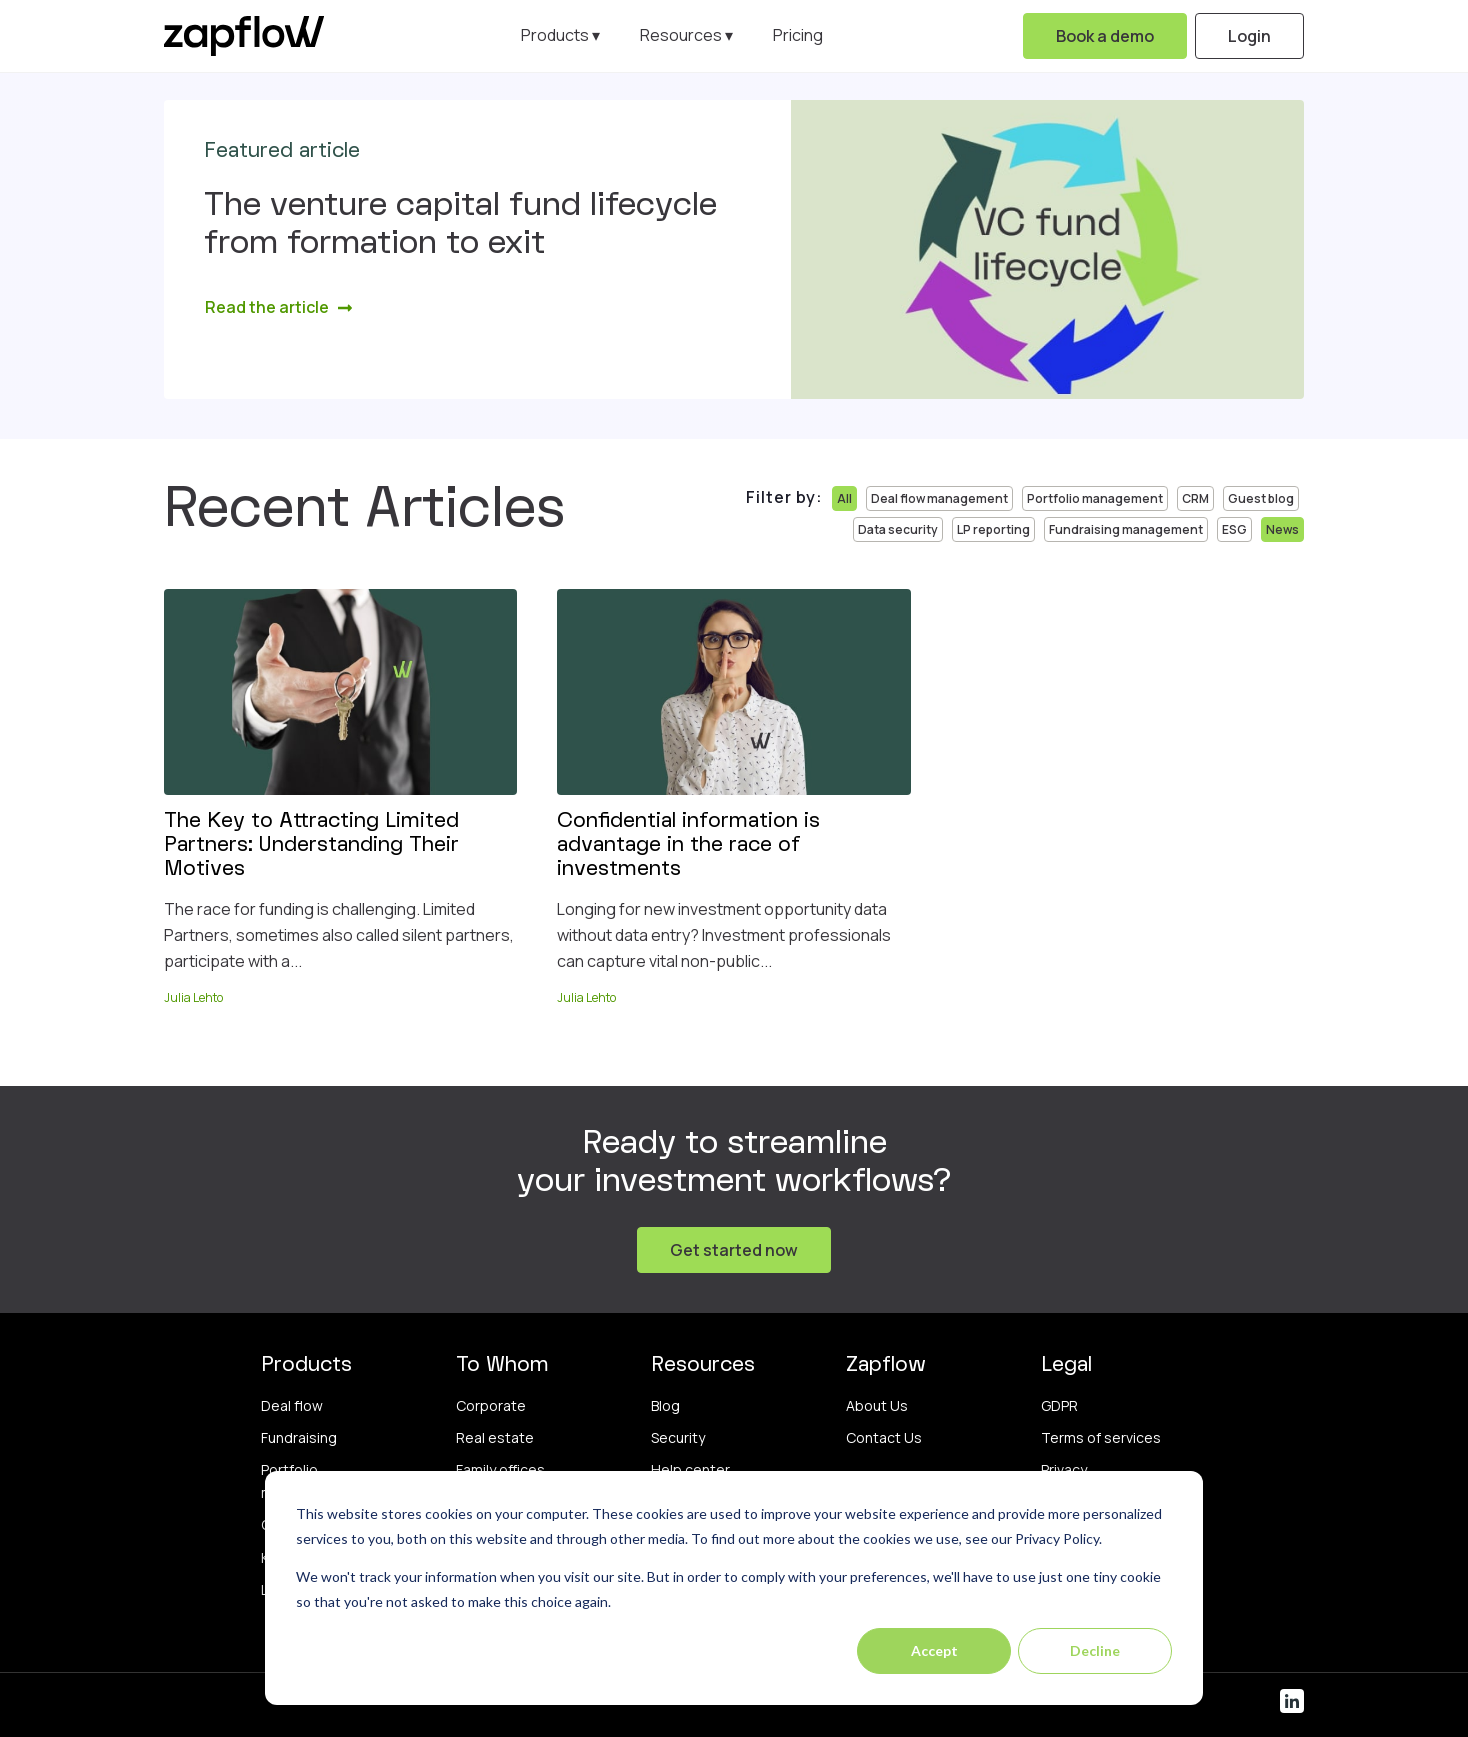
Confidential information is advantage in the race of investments (688, 846)
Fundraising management (1126, 529)
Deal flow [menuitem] (292, 1405)
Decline (1095, 1650)
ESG (1234, 529)
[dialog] (734, 1588)
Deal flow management (939, 498)
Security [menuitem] (678, 1437)
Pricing (798, 35)
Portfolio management (1095, 498)
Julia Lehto (193, 997)
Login (1249, 36)
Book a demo (1105, 36)
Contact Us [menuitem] (884, 1437)
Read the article (279, 307)
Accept (934, 1650)
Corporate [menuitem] (491, 1405)
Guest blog (1261, 498)
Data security (898, 529)
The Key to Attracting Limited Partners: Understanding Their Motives (311, 846)
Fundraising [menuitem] (299, 1437)
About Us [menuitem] (877, 1405)
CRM (1195, 498)
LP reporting (993, 529)
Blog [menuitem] (665, 1405)
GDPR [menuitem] (1059, 1405)
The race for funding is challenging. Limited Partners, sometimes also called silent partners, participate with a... (339, 934)
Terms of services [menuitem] (1101, 1437)
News (1282, 529)
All (844, 498)
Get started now (734, 1250)
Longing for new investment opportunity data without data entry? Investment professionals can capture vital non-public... (724, 934)
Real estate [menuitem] (495, 1437)
